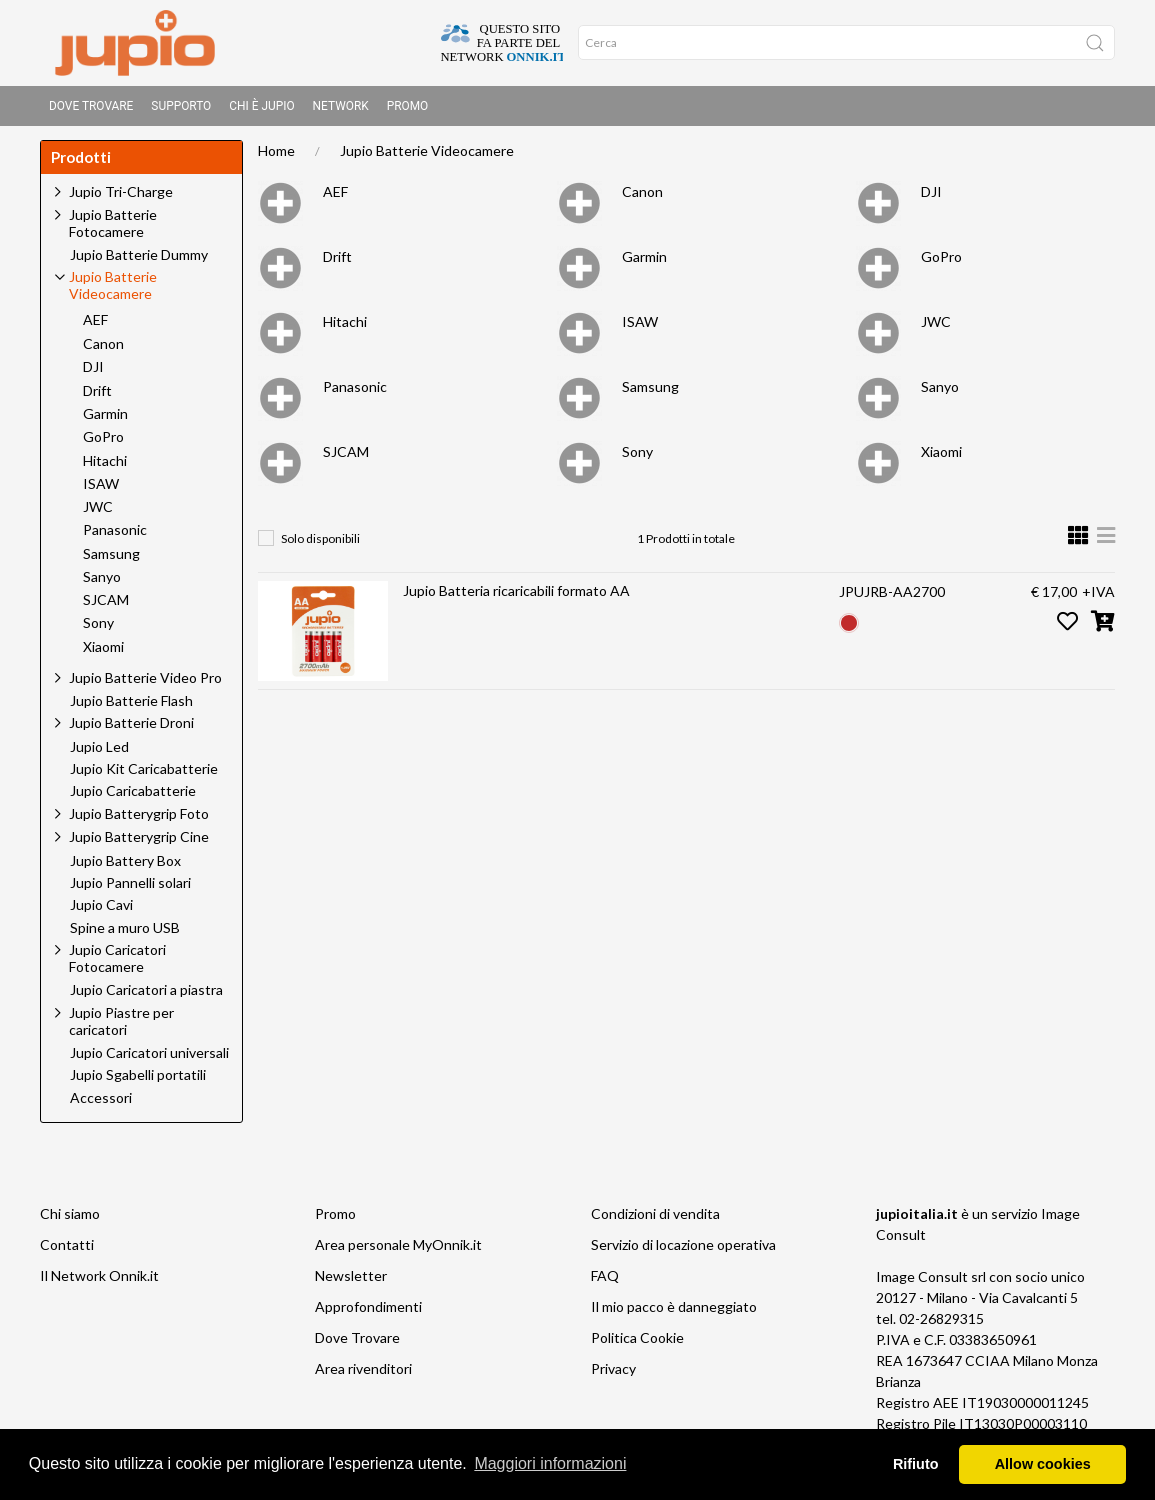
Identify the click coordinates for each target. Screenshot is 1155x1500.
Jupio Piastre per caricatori (121, 1027)
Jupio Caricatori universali (149, 1059)
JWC (936, 327)
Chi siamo (70, 1219)
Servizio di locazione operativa (683, 1250)
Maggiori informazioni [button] (550, 1463)
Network (341, 106)
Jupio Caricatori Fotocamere (117, 964)
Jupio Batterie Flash (131, 707)
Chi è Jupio (261, 106)
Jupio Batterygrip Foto (139, 819)
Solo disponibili (320, 544)
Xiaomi (941, 457)
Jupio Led (99, 753)
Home (276, 156)
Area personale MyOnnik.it (398, 1250)
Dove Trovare (91, 106)
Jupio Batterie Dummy (139, 261)
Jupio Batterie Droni (131, 728)
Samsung (650, 392)
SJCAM (346, 457)
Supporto (181, 106)
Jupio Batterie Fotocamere (113, 229)
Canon (642, 197)
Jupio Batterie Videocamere (427, 156)
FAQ (605, 1281)
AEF (335, 197)
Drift (337, 262)
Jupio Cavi (101, 911)
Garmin (644, 262)
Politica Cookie (637, 1343)
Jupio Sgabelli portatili (138, 1081)
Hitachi (345, 327)
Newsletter (351, 1281)
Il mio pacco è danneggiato (674, 1312)
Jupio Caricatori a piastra (146, 996)
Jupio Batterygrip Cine (139, 842)
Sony (637, 457)
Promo (408, 106)
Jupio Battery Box (125, 867)
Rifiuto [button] (916, 1464)
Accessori (101, 1104)
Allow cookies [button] (1043, 1464)
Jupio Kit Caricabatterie (144, 775)
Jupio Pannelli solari (130, 889)
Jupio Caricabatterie (133, 797)
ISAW (640, 327)
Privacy (613, 1374)
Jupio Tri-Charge (121, 197)
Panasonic (355, 392)
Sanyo (940, 392)
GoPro (941, 262)
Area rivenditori (363, 1374)
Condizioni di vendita (655, 1219)
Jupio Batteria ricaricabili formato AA (516, 596)
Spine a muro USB (125, 934)
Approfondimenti (368, 1312)
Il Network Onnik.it (99, 1281)
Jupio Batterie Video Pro (145, 683)
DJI (931, 197)
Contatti (67, 1250)
